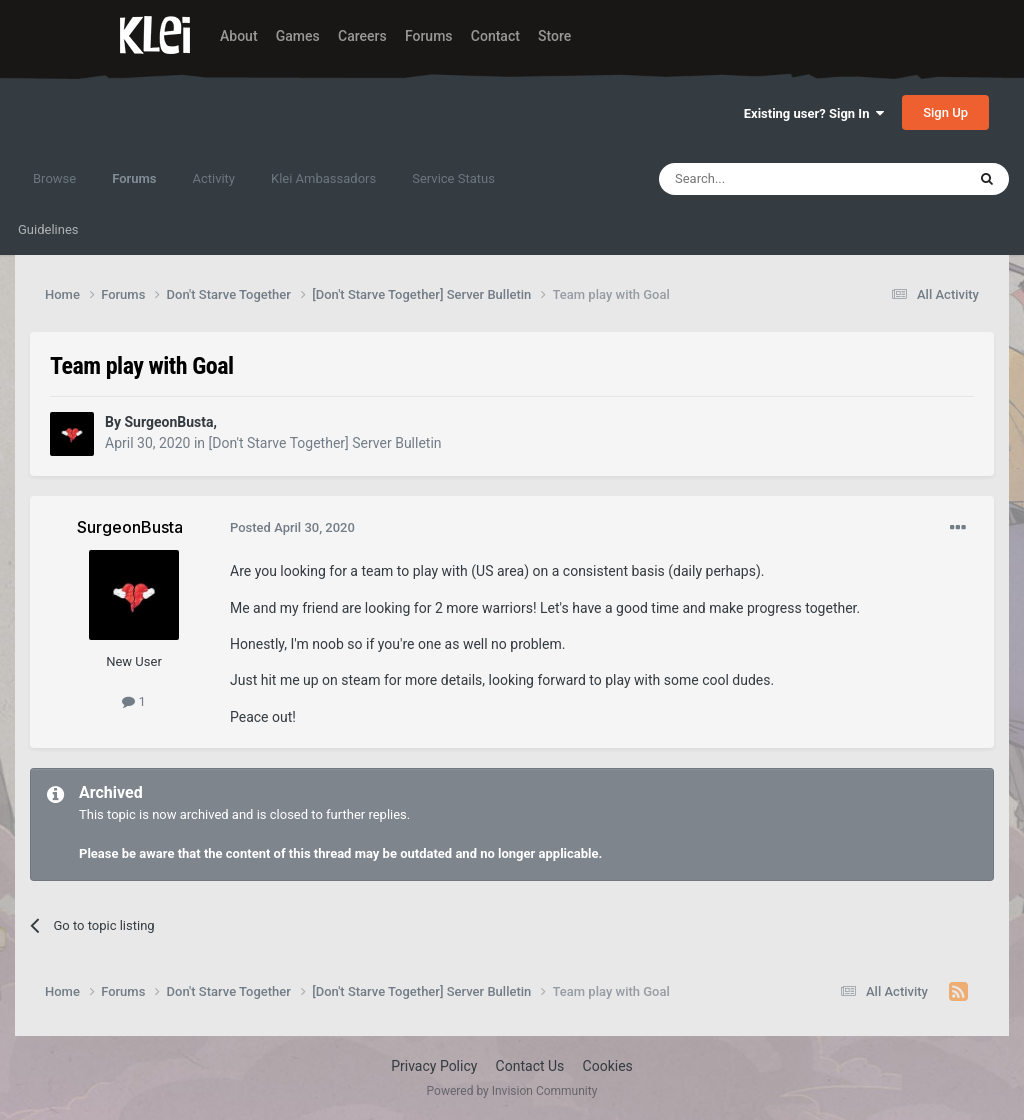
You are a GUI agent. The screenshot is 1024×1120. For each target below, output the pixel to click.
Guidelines (48, 229)
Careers (362, 36)
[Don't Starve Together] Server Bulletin (325, 443)
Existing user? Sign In (814, 113)
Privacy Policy (434, 1066)
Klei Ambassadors (323, 178)
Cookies (608, 1066)
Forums (429, 36)
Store (554, 36)
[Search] (765, 179)
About (239, 36)
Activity (213, 178)
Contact (495, 36)
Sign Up (945, 112)
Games (298, 36)
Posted (292, 527)
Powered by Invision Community (512, 1091)
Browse (54, 178)
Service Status (453, 178)
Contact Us (530, 1066)
